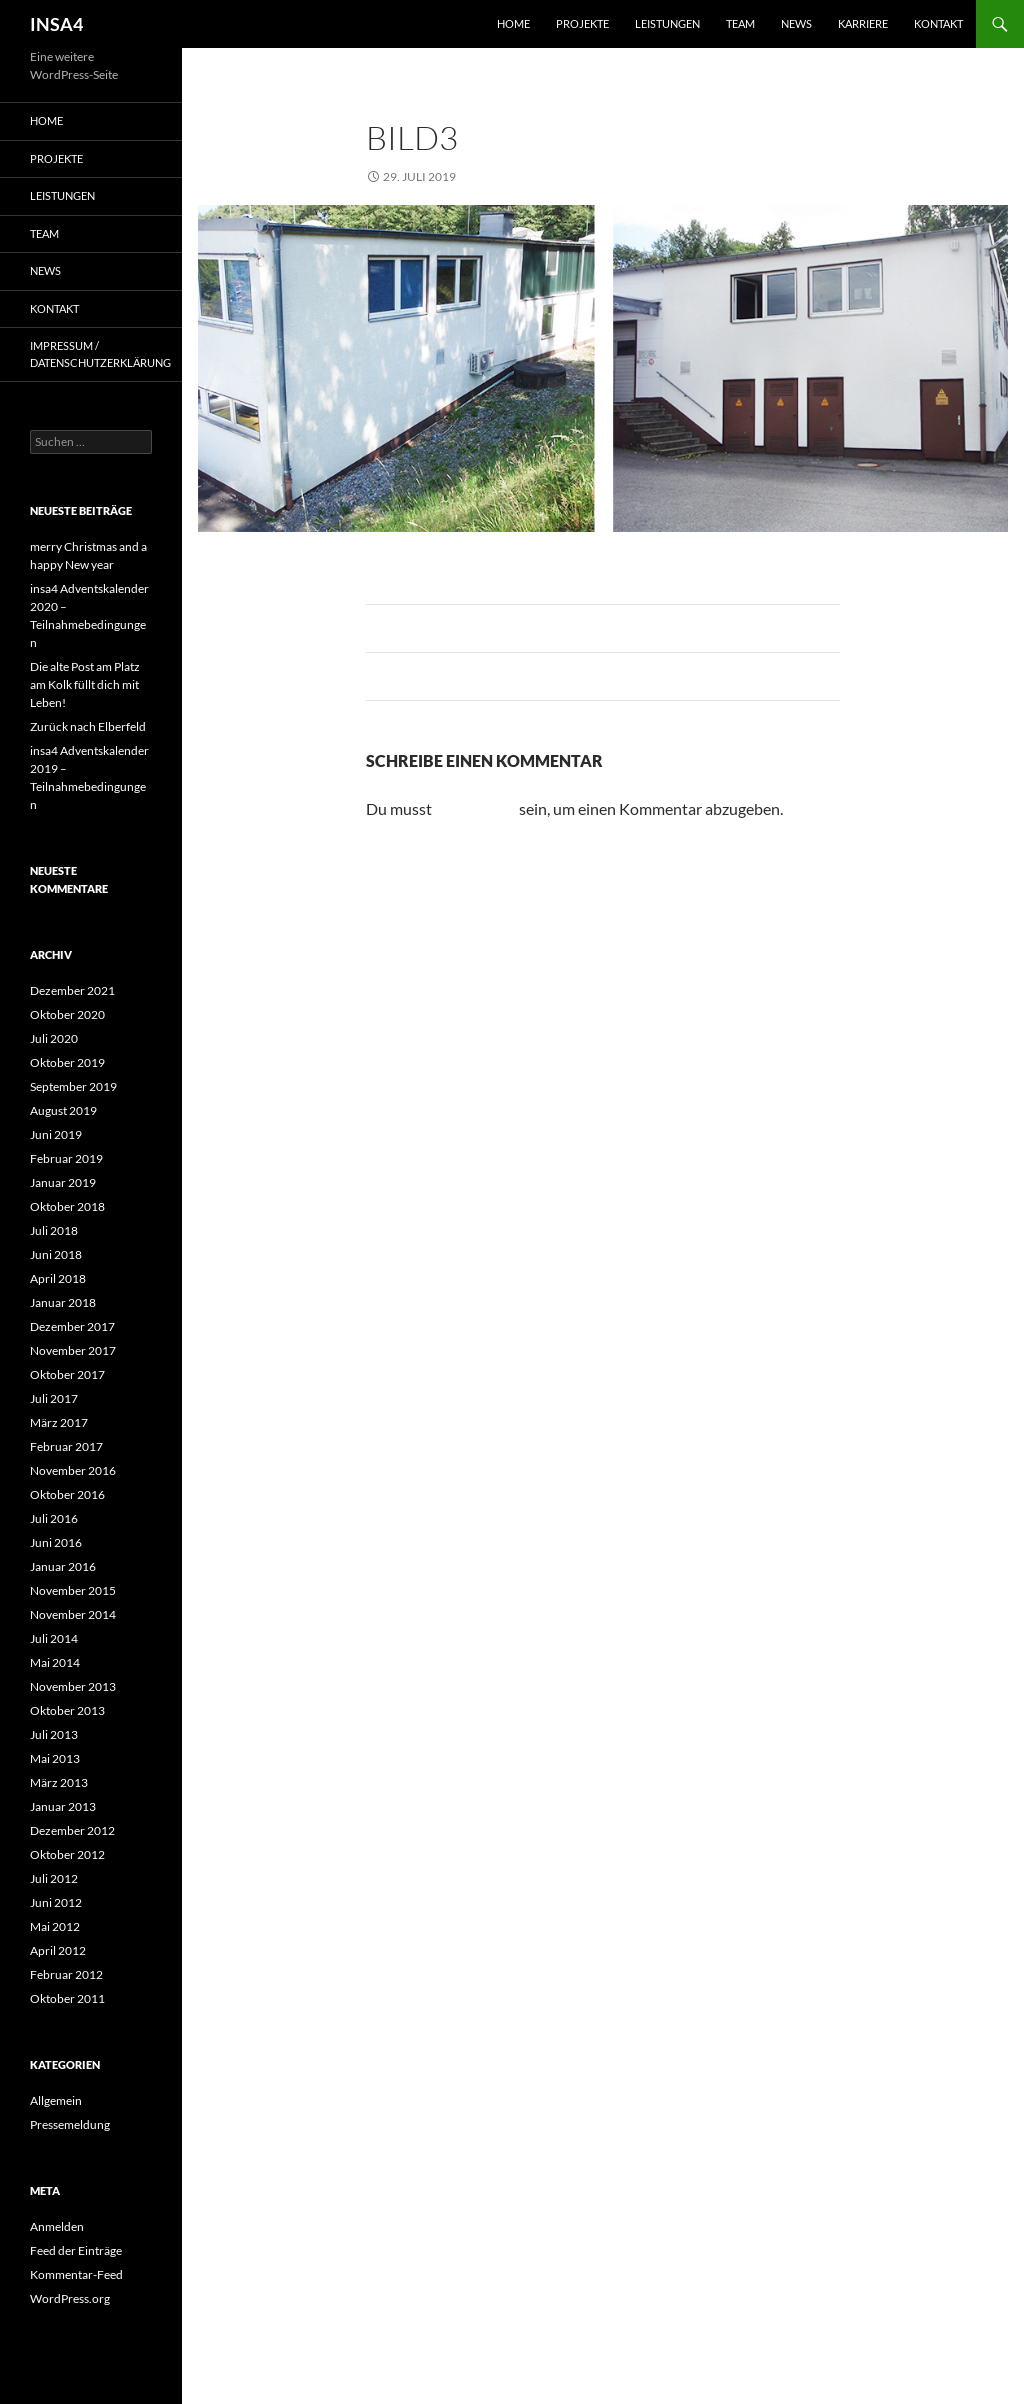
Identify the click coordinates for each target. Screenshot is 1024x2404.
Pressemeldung (70, 2124)
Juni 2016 (56, 1542)
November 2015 (73, 1590)
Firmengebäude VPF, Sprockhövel (675, 176)
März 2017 (59, 1422)
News (796, 23)
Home (513, 23)
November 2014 (73, 1614)
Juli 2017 (54, 1398)
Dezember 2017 (72, 1326)
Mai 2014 (55, 1662)
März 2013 (59, 1782)
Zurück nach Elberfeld (88, 726)
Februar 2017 (66, 1446)
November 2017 (73, 1350)
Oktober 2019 (67, 1062)
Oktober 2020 (67, 1014)
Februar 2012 (66, 1974)
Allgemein (56, 2100)
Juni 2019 (56, 1134)
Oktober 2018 (67, 1206)
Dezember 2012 (72, 1830)
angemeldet (475, 808)
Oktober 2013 (67, 1710)
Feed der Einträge (76, 2250)
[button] (44, 2360)
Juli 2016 (54, 1518)
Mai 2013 (55, 1758)
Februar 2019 (66, 1158)
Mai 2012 (55, 1926)
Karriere (863, 23)
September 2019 (73, 1086)
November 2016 (73, 1470)
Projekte (582, 23)
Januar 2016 (63, 1566)
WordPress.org (70, 2298)
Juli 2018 (54, 1230)
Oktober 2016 (67, 1494)
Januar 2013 (63, 1806)
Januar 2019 (63, 1182)
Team (740, 23)
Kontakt (938, 23)
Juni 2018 (56, 1254)
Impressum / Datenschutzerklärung (100, 354)
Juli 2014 (54, 1638)
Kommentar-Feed (76, 2274)
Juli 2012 (54, 1878)
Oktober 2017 (67, 1374)
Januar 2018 (63, 1302)
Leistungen (667, 23)
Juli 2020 (54, 1038)
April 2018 (58, 1278)
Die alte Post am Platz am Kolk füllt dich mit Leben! (85, 684)
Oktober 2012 (67, 1854)
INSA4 (56, 24)
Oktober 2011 (67, 1998)
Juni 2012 (56, 1902)
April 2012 (58, 1950)
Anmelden (57, 2226)
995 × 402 (511, 176)
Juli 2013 (54, 1734)
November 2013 (73, 1686)
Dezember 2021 (72, 990)
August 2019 (63, 1110)
